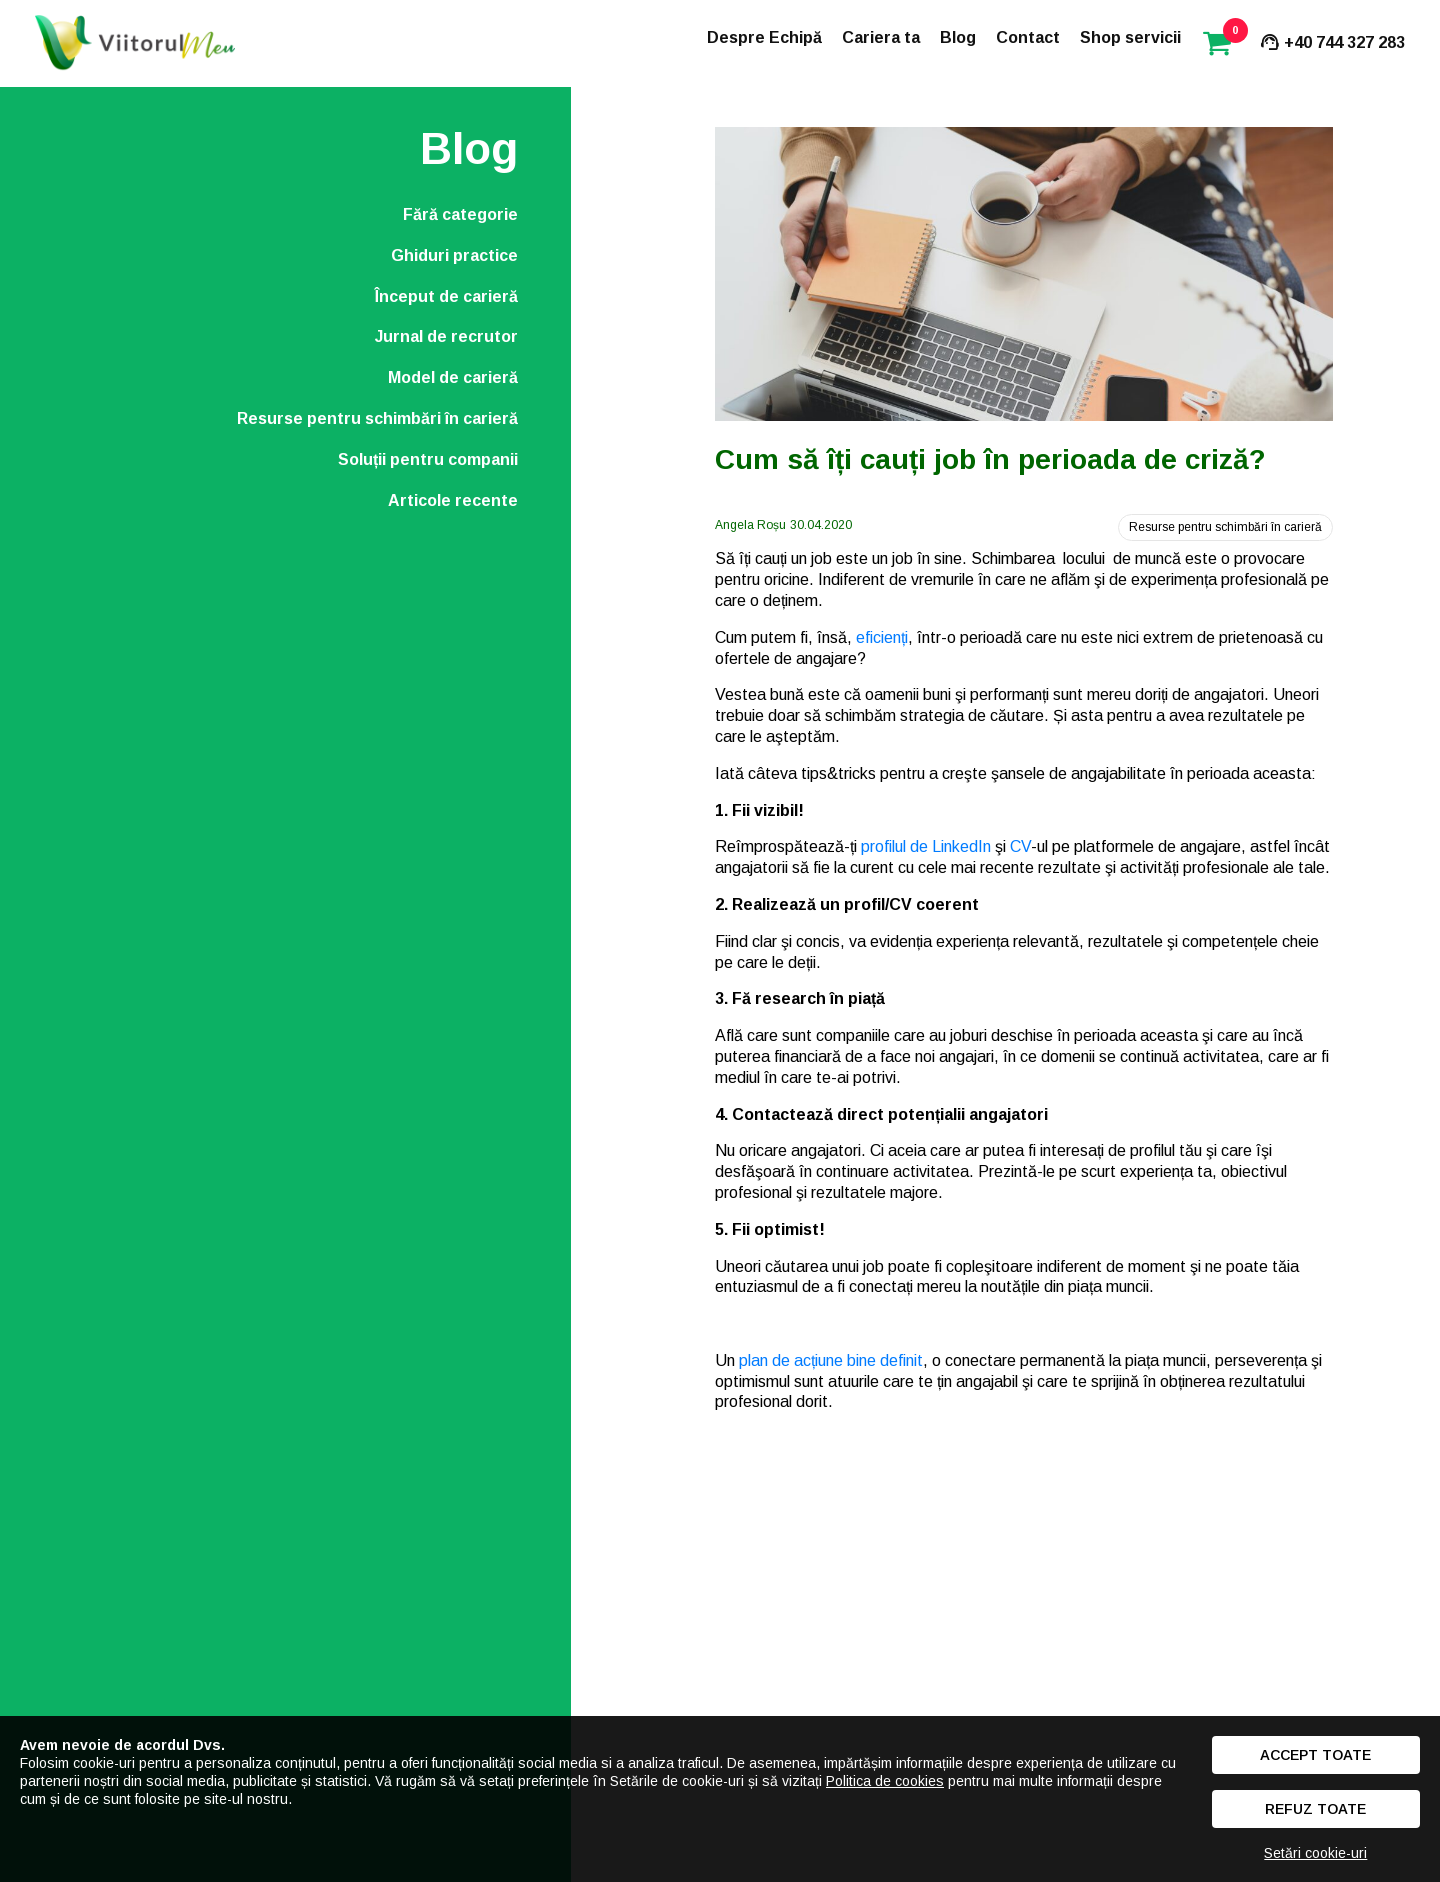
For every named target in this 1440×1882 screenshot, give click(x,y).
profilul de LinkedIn (926, 846)
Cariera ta (881, 37)
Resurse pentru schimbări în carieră (377, 418)
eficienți (882, 637)
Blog (958, 37)
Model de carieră (453, 377)
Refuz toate (1315, 1809)
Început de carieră (446, 296)
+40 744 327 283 (1331, 42)
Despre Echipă (764, 37)
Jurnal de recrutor (446, 336)
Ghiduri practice (454, 255)
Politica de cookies (885, 1781)
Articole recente (453, 500)
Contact (1028, 37)
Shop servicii (1130, 37)
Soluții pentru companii (428, 459)
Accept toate (1315, 1755)
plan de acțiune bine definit (831, 1360)
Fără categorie (460, 214)
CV (1020, 846)
